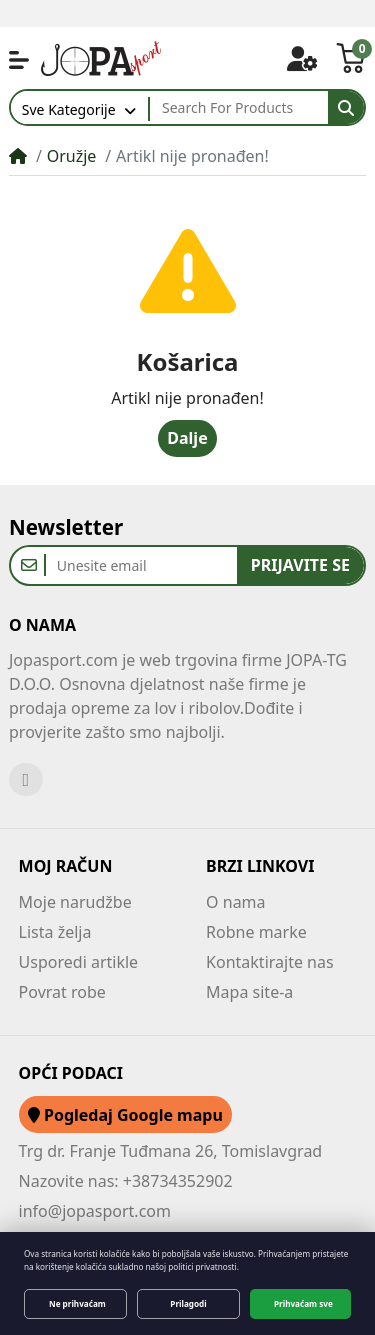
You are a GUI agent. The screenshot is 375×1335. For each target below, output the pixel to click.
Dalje (187, 438)
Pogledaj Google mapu (125, 1115)
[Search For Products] (239, 108)
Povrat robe (62, 992)
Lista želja (55, 932)
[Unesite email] (141, 565)
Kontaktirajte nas (270, 962)
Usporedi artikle (79, 962)
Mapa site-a (249, 992)
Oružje (72, 156)
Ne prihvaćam (77, 1303)
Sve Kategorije (69, 109)
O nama (235, 902)
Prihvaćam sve (303, 1303)
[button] (19, 60)
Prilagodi (188, 1303)
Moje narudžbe (75, 902)
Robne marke (256, 932)
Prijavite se (300, 565)
